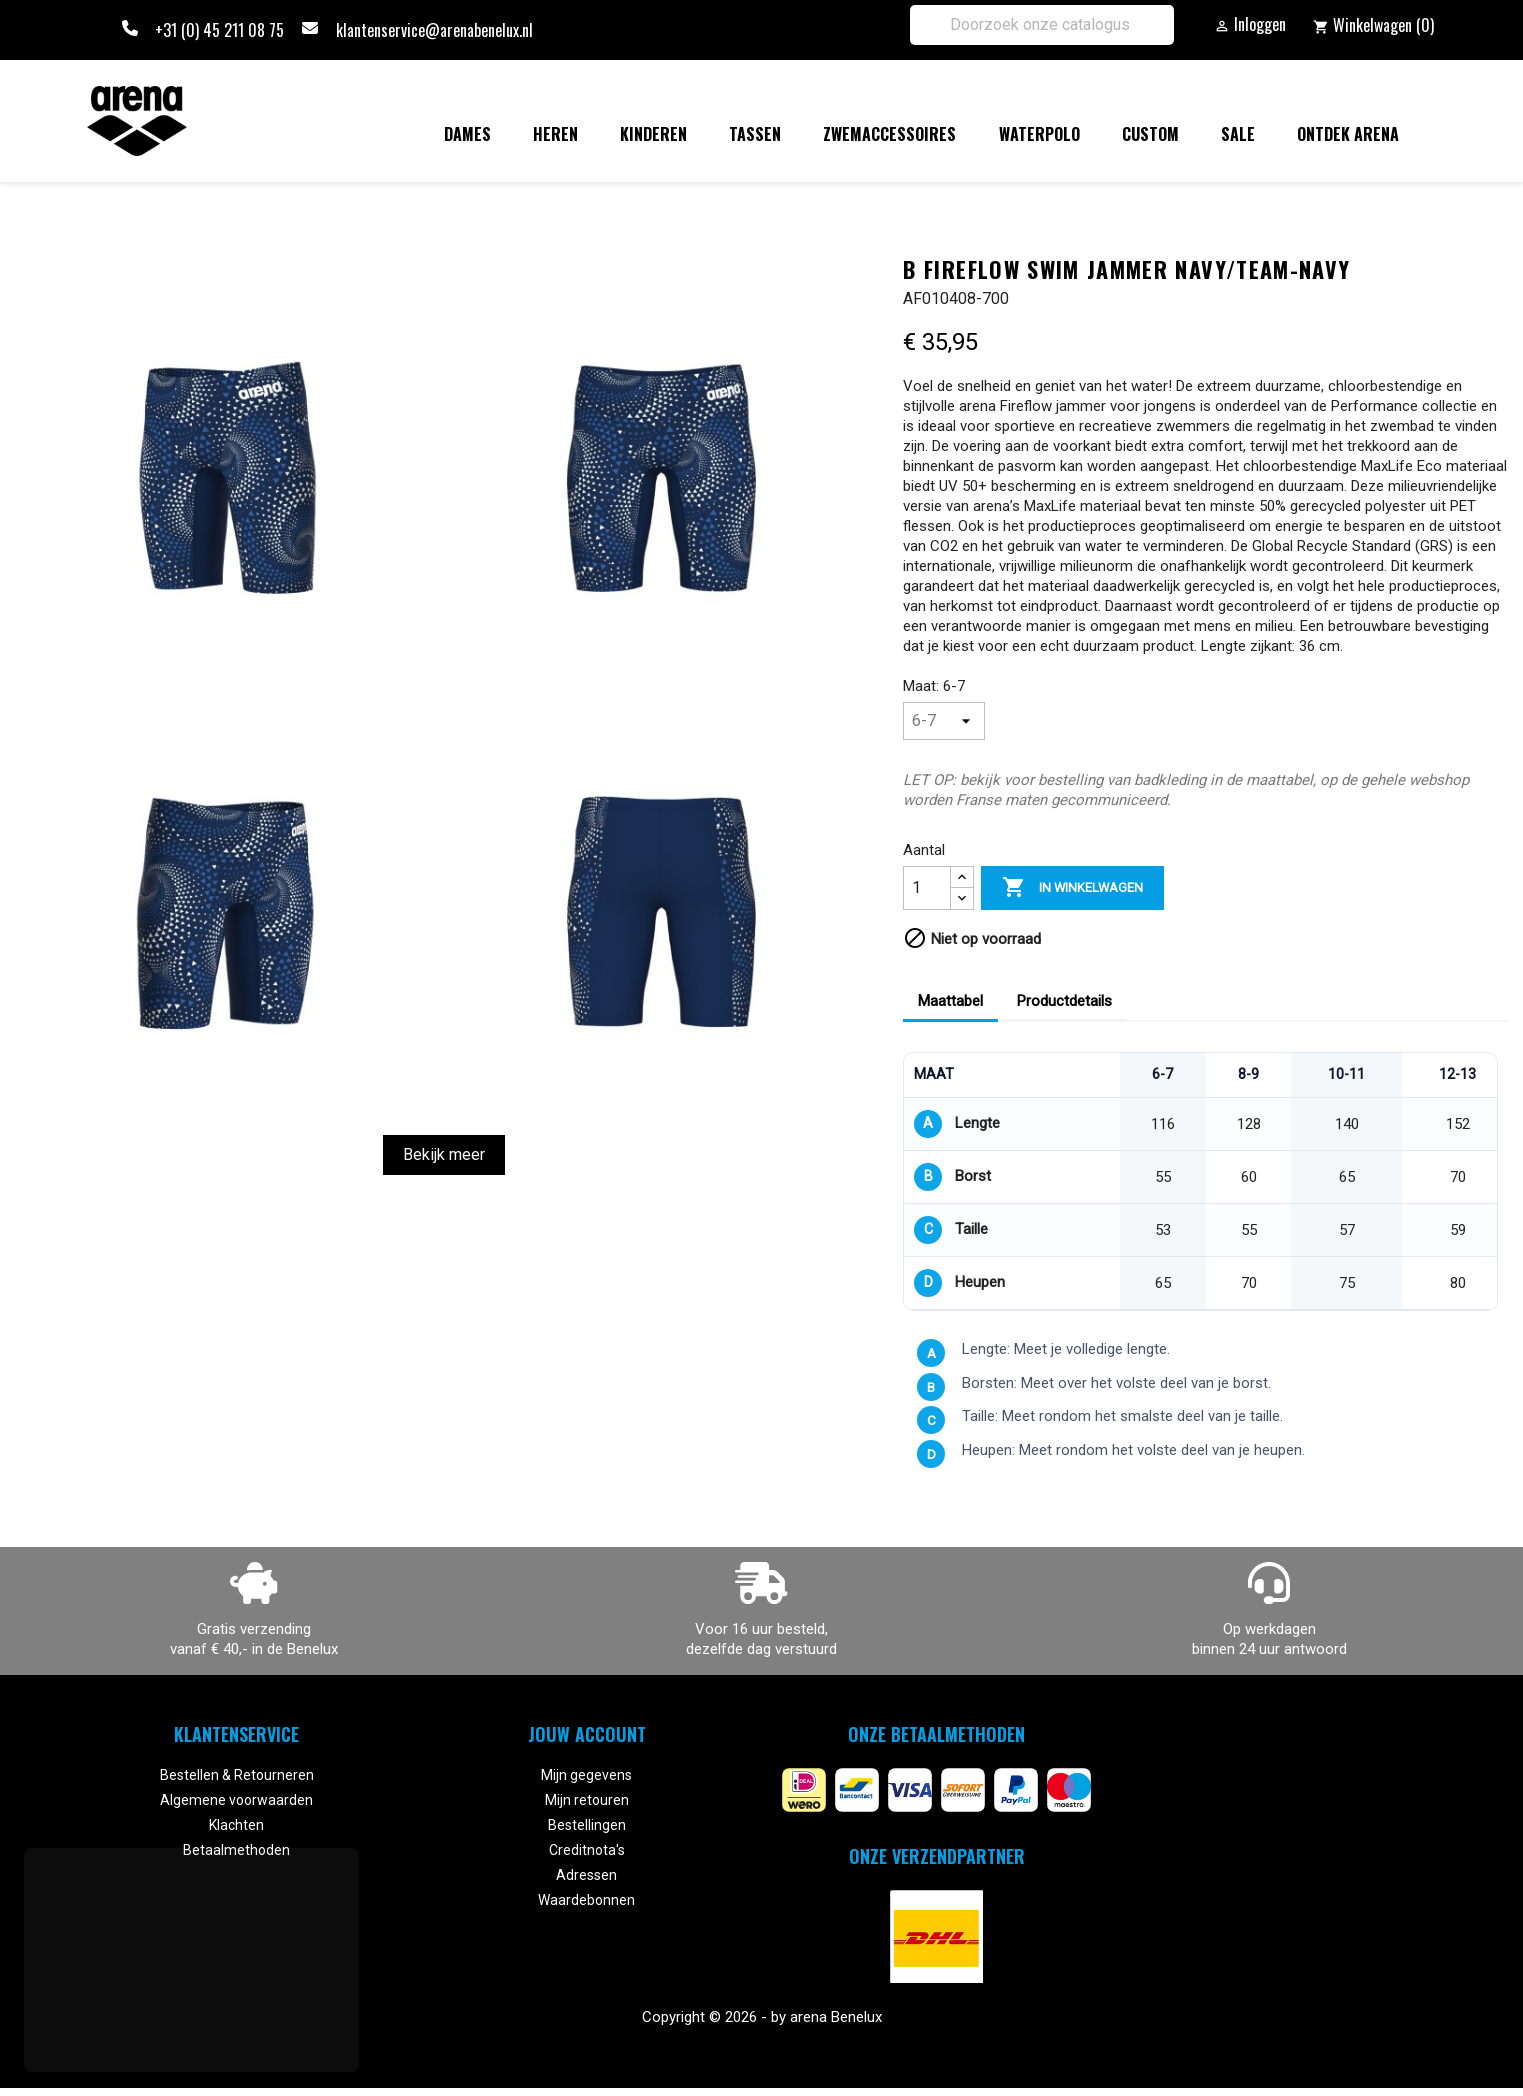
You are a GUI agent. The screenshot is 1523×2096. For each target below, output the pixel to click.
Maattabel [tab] (950, 1001)
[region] (1200, 1181)
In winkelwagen (1072, 888)
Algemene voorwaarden (236, 1800)
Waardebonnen (586, 1900)
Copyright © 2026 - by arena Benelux (762, 2017)
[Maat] (944, 721)
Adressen (586, 1875)
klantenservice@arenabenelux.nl (434, 30)
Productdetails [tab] (1064, 1001)
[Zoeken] (1042, 25)
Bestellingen (587, 1825)
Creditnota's (587, 1850)
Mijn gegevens (586, 1775)
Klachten (236, 1825)
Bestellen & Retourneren (237, 1775)
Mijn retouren (587, 1800)
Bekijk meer (444, 1154)
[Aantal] (927, 888)
